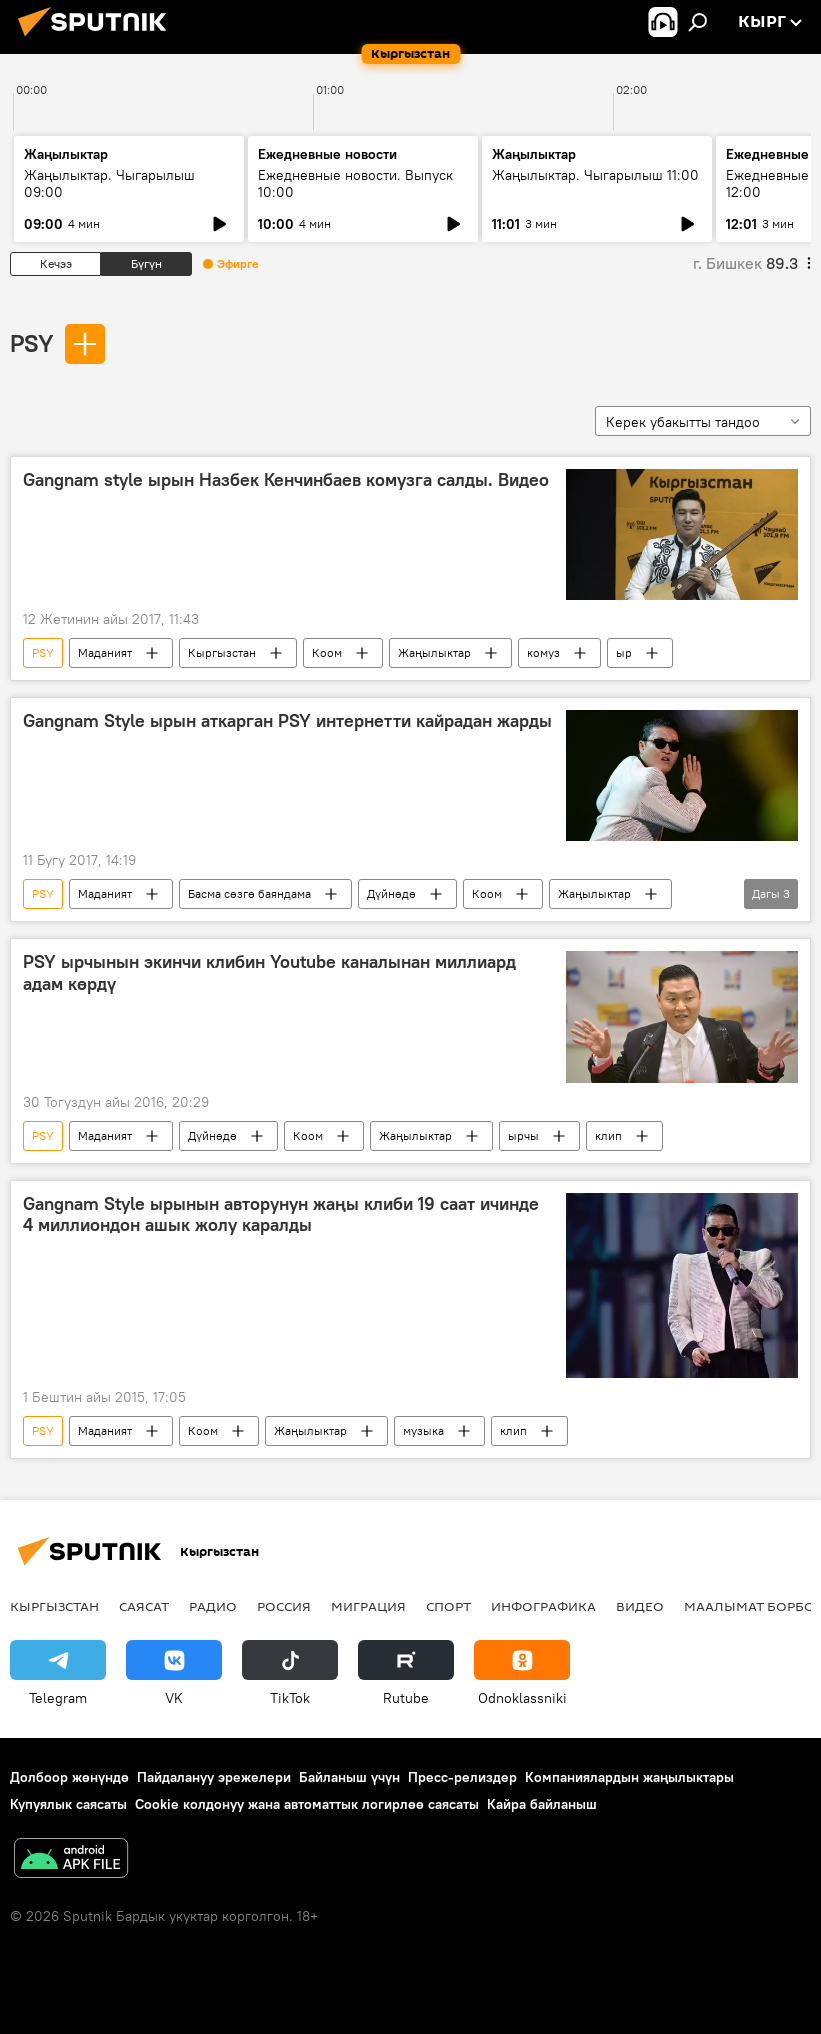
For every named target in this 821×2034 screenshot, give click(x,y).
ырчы (523, 1135)
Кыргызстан (222, 652)
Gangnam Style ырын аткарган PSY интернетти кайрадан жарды (287, 721)
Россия (284, 1606)
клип (608, 1135)
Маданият (105, 652)
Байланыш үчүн (349, 1777)
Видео (640, 1606)
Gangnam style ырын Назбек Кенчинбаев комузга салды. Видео (286, 480)
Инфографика (543, 1606)
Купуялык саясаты (68, 1804)
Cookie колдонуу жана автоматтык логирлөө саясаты (307, 1804)
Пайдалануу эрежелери (214, 1777)
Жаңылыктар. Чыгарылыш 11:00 (595, 175)
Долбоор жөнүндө (69, 1777)
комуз (543, 652)
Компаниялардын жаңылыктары (629, 1777)
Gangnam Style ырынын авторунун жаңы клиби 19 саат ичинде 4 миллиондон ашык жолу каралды (281, 1215)
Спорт (448, 1606)
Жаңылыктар (434, 652)
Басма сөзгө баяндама (249, 893)
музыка (423, 1430)
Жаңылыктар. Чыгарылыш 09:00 (109, 183)
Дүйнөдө (391, 893)
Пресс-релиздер (462, 1777)
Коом (327, 652)
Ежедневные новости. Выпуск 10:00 (355, 183)
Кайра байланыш (542, 1804)
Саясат (144, 1606)
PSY (32, 343)
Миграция (368, 1606)
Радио (213, 1606)
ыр (624, 652)
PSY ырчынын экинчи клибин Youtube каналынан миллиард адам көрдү (269, 973)
